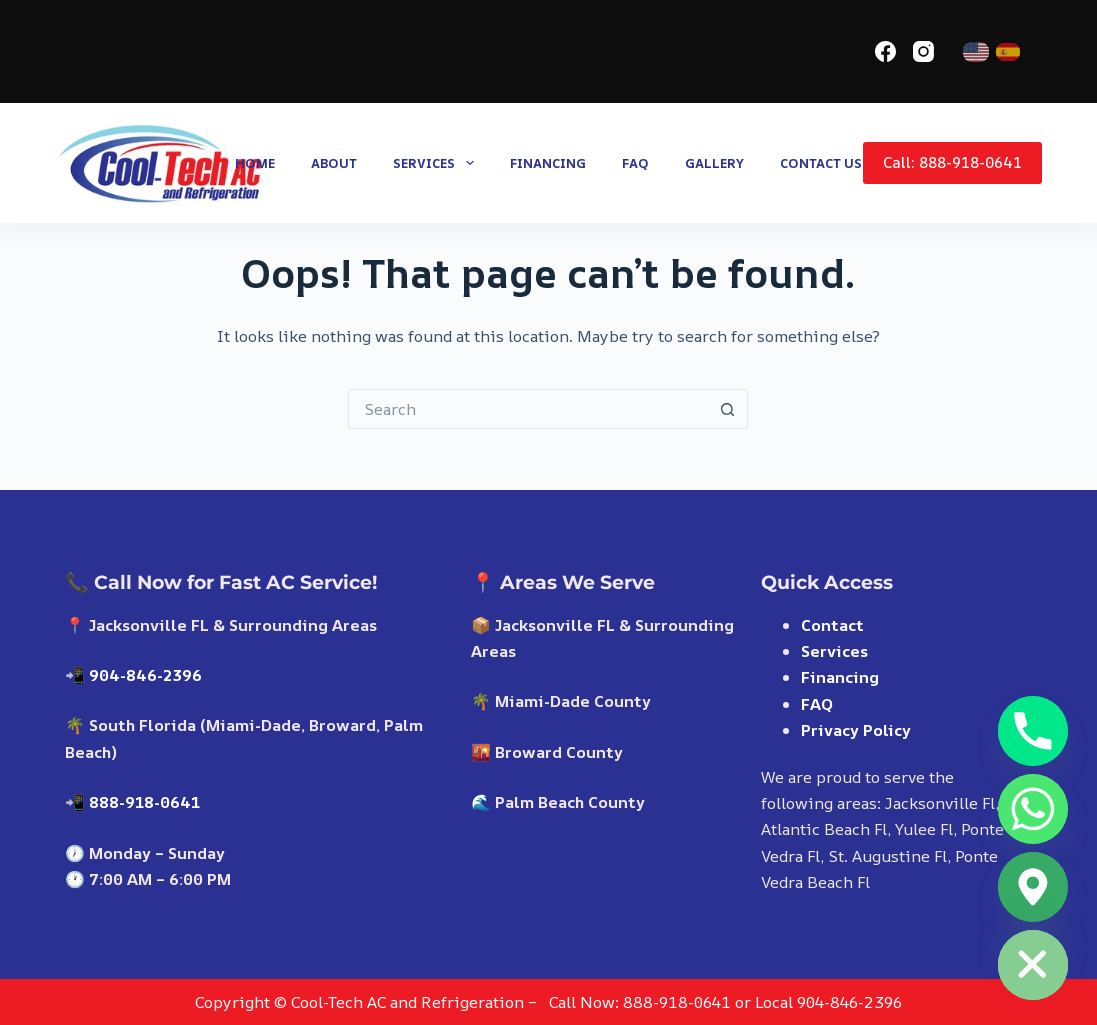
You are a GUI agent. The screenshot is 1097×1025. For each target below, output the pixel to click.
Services (437, 163)
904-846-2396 (145, 675)
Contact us (821, 163)
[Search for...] (528, 409)
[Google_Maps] (1033, 887)
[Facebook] (885, 51)
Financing (548, 163)
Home (255, 163)
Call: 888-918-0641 (952, 162)
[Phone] (1033, 731)
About (334, 163)
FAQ (635, 163)
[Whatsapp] (1033, 809)
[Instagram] (923, 51)
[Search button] (728, 409)
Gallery (714, 163)
